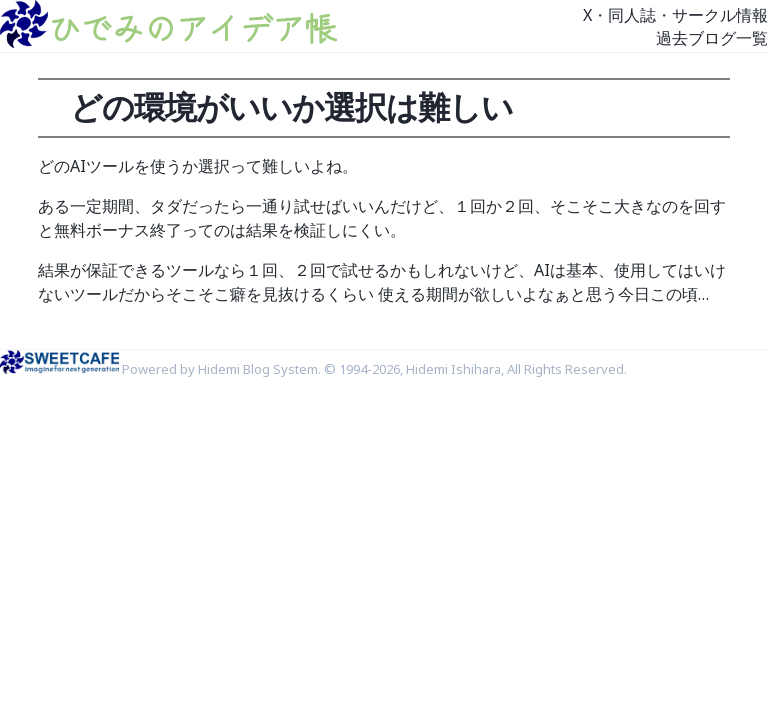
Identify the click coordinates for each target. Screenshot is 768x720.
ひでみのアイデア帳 (192, 27)
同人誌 (632, 15)
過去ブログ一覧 (712, 38)
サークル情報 (720, 15)
